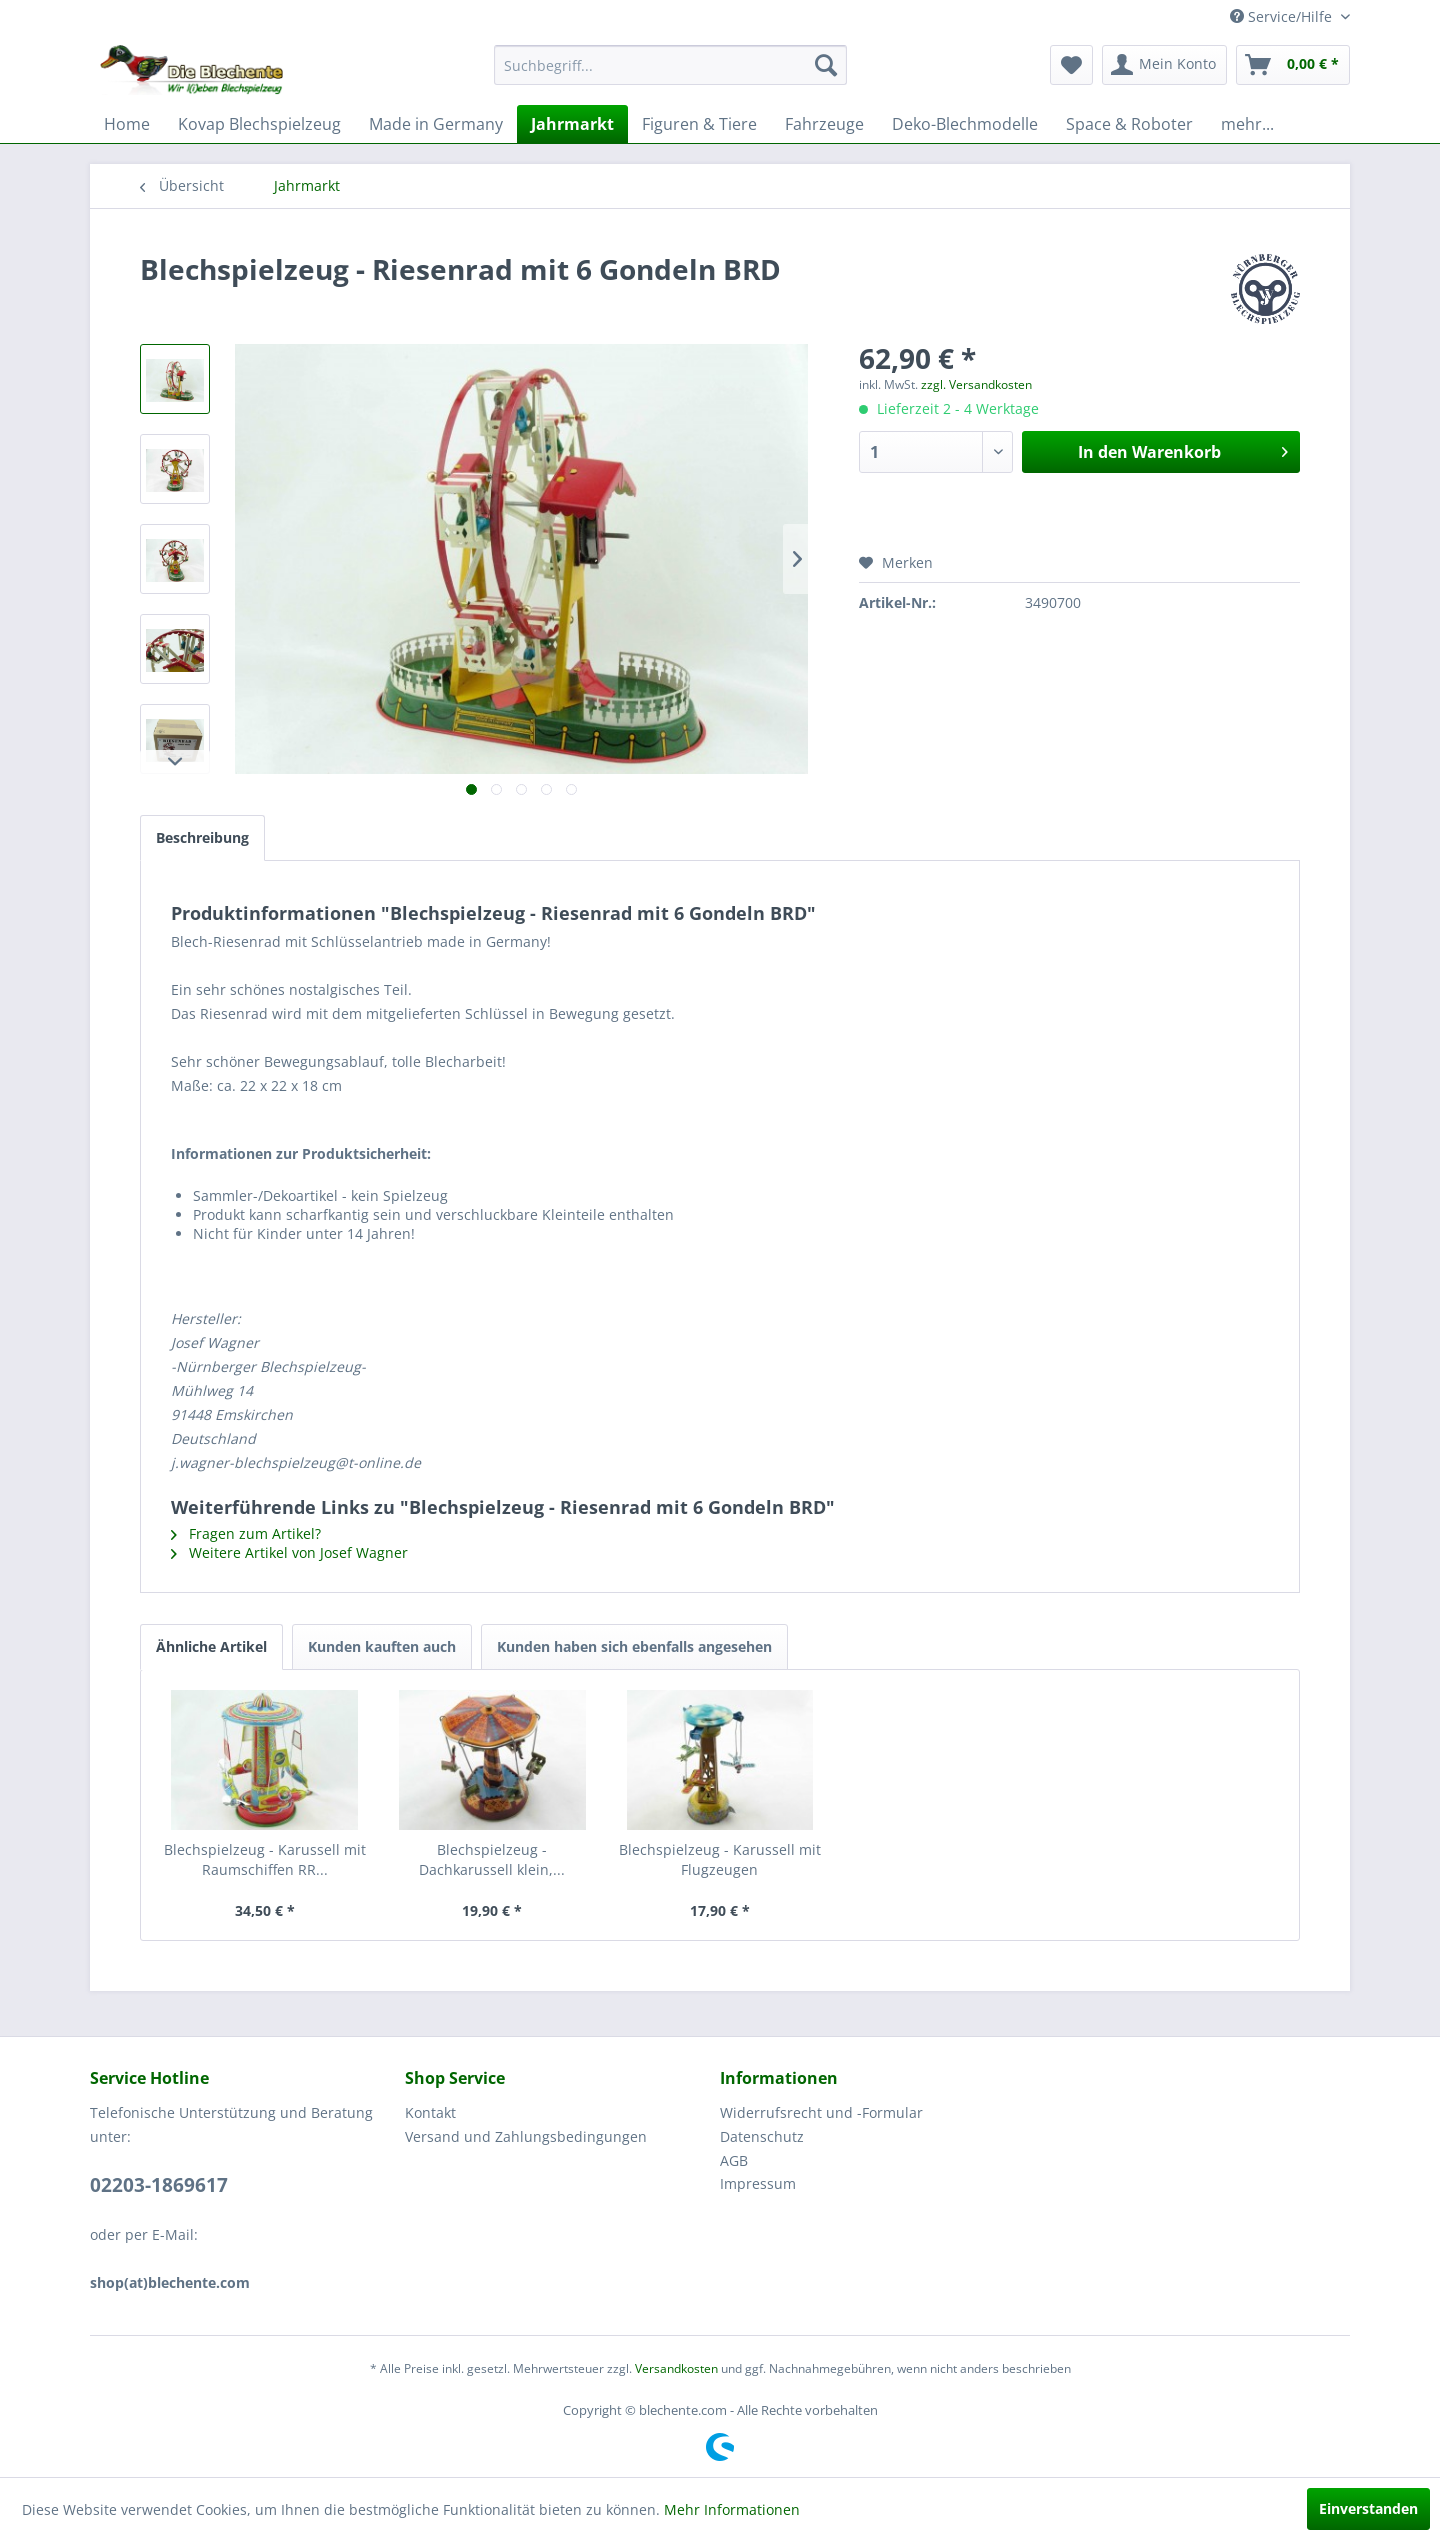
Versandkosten (676, 2368)
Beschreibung (202, 837)
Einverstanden (1368, 2508)
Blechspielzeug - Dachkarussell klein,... (492, 1859)
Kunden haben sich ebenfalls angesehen (634, 1646)
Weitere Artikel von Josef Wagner (289, 1552)
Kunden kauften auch (382, 1646)
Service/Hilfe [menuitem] (1283, 16)
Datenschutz (762, 2136)
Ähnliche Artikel (211, 1646)
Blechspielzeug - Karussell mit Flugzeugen (720, 1859)
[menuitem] (670, 65)
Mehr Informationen (732, 2509)
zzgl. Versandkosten (976, 384)
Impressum (758, 2183)
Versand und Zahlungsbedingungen (526, 2136)
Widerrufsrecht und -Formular (821, 2112)
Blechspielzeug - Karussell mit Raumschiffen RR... (265, 1859)
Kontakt (430, 2112)
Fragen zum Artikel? (246, 1533)
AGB (734, 2160)
